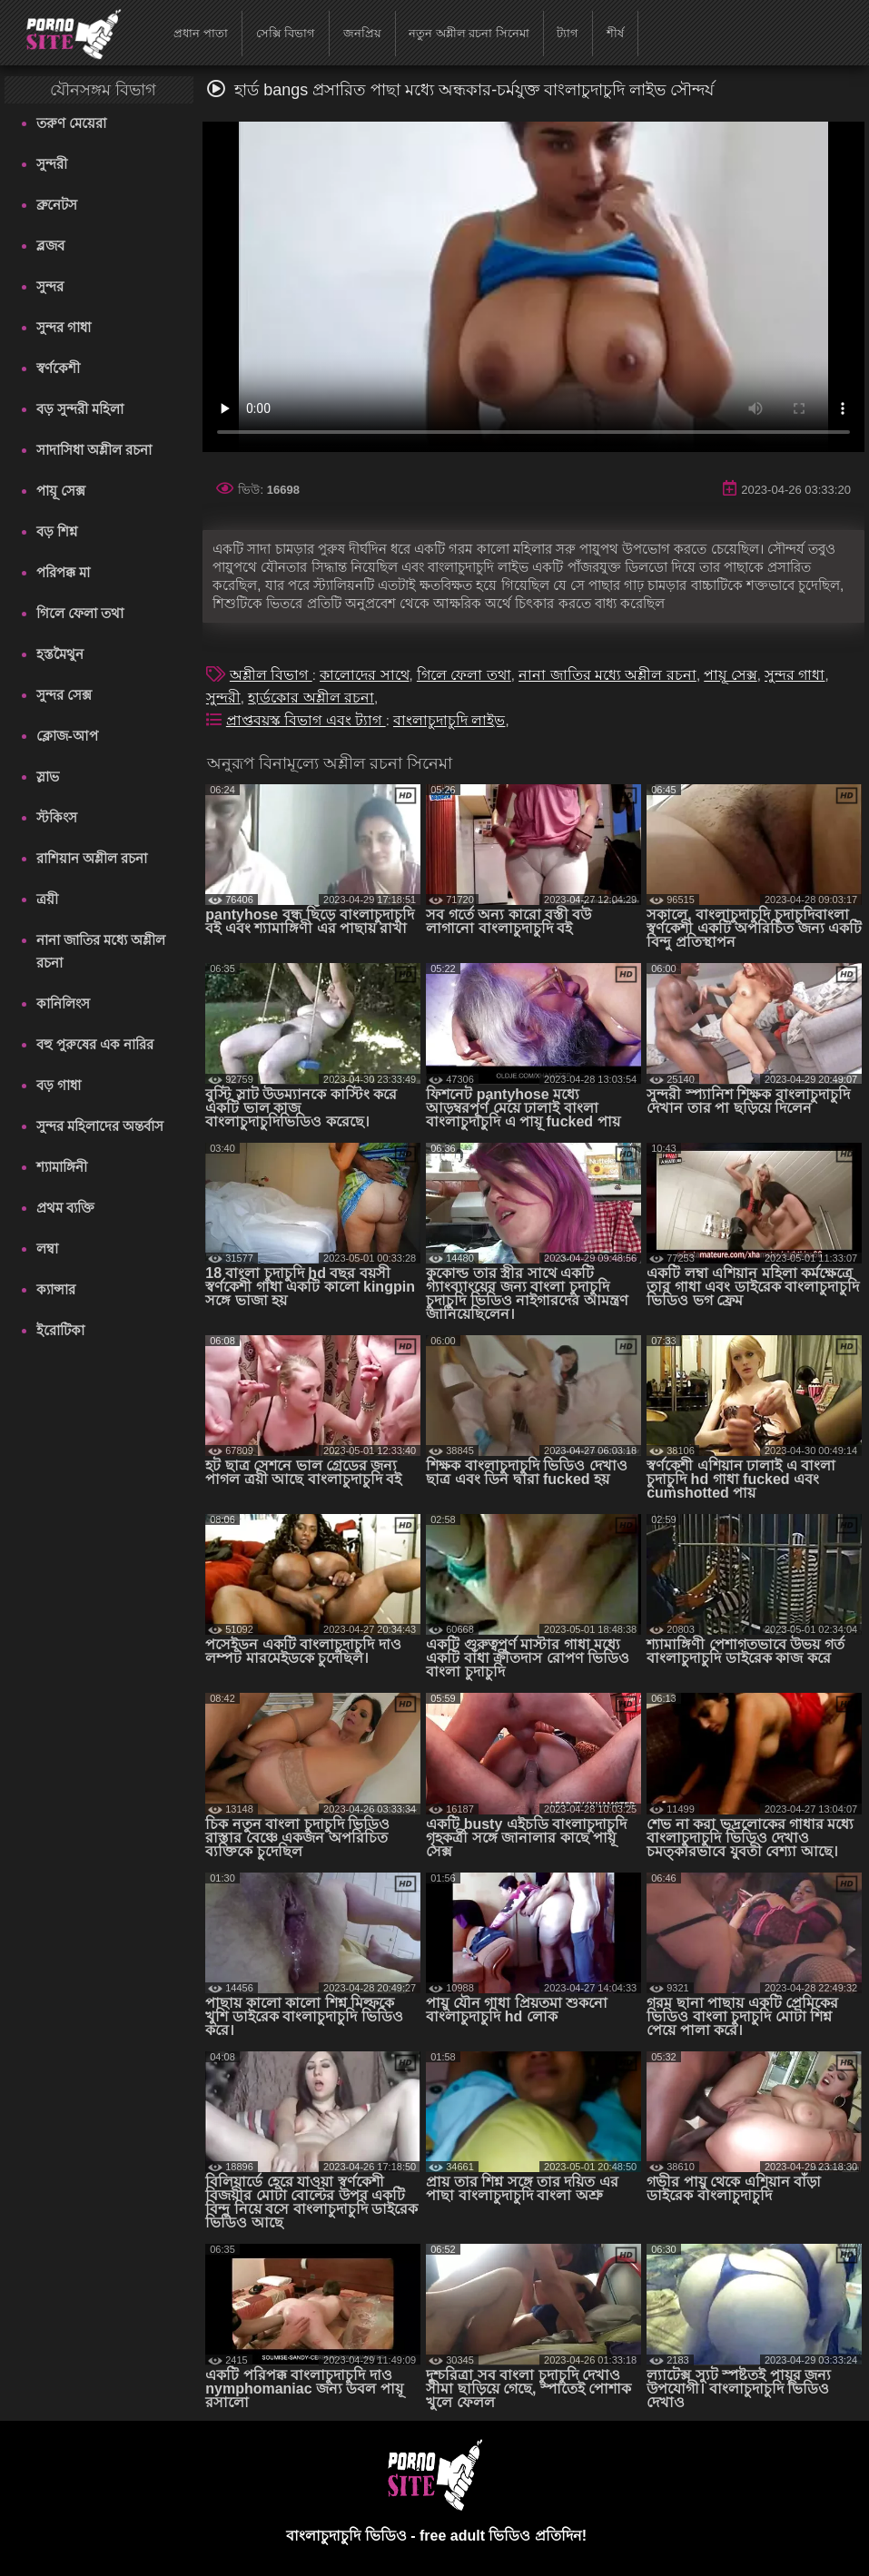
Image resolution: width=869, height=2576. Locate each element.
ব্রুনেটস (56, 204)
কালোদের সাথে (364, 675)
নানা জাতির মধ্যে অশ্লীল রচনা (101, 951)
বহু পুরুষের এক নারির (95, 1044)
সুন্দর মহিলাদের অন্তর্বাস (99, 1126)
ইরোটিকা (60, 1330)
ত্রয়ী (47, 899)
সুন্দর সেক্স (64, 695)
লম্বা (47, 1248)
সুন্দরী (51, 164)
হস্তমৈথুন (60, 654)
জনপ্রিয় (362, 33)
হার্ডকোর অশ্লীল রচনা (311, 697)
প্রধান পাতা (200, 33)
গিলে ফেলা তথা (79, 613)
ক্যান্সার (55, 1289)
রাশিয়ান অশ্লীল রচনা (91, 858)
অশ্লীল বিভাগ (271, 675)
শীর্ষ (615, 33)
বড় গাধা (58, 1085)
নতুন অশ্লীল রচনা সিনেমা (469, 33)
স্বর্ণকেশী (58, 368)
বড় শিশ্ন (56, 531)
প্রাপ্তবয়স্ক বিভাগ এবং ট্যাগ (306, 720)
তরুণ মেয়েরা (71, 123)
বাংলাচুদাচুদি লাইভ (449, 720)
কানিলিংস (63, 1003)
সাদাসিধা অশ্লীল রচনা (94, 449)
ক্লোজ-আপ (67, 735)
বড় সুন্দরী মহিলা (79, 409)
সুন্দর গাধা (63, 327)
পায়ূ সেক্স (60, 490)
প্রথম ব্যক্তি (65, 1207)
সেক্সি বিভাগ (286, 33)
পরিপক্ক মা (63, 572)
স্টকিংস (56, 817)
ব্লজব (50, 245)
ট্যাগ (567, 33)
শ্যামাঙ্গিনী (61, 1167)
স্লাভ (47, 776)
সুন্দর (50, 286)
